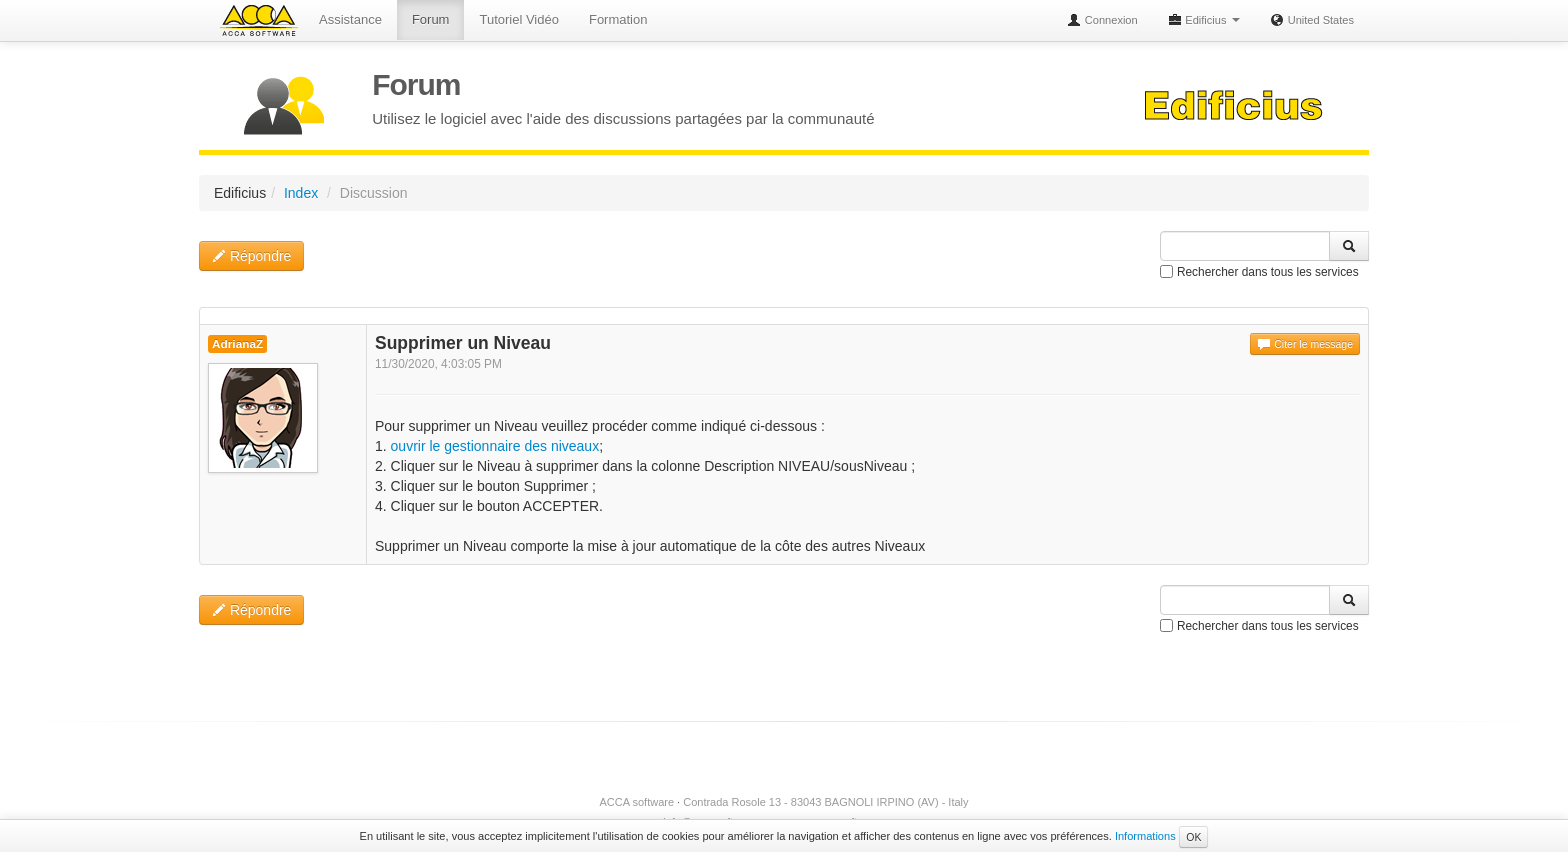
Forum (431, 19)
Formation (618, 19)
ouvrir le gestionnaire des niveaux (495, 446)
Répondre (251, 256)
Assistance (350, 19)
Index (301, 193)
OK (1193, 837)
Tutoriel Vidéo (519, 19)
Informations (1145, 836)
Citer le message (1305, 344)
